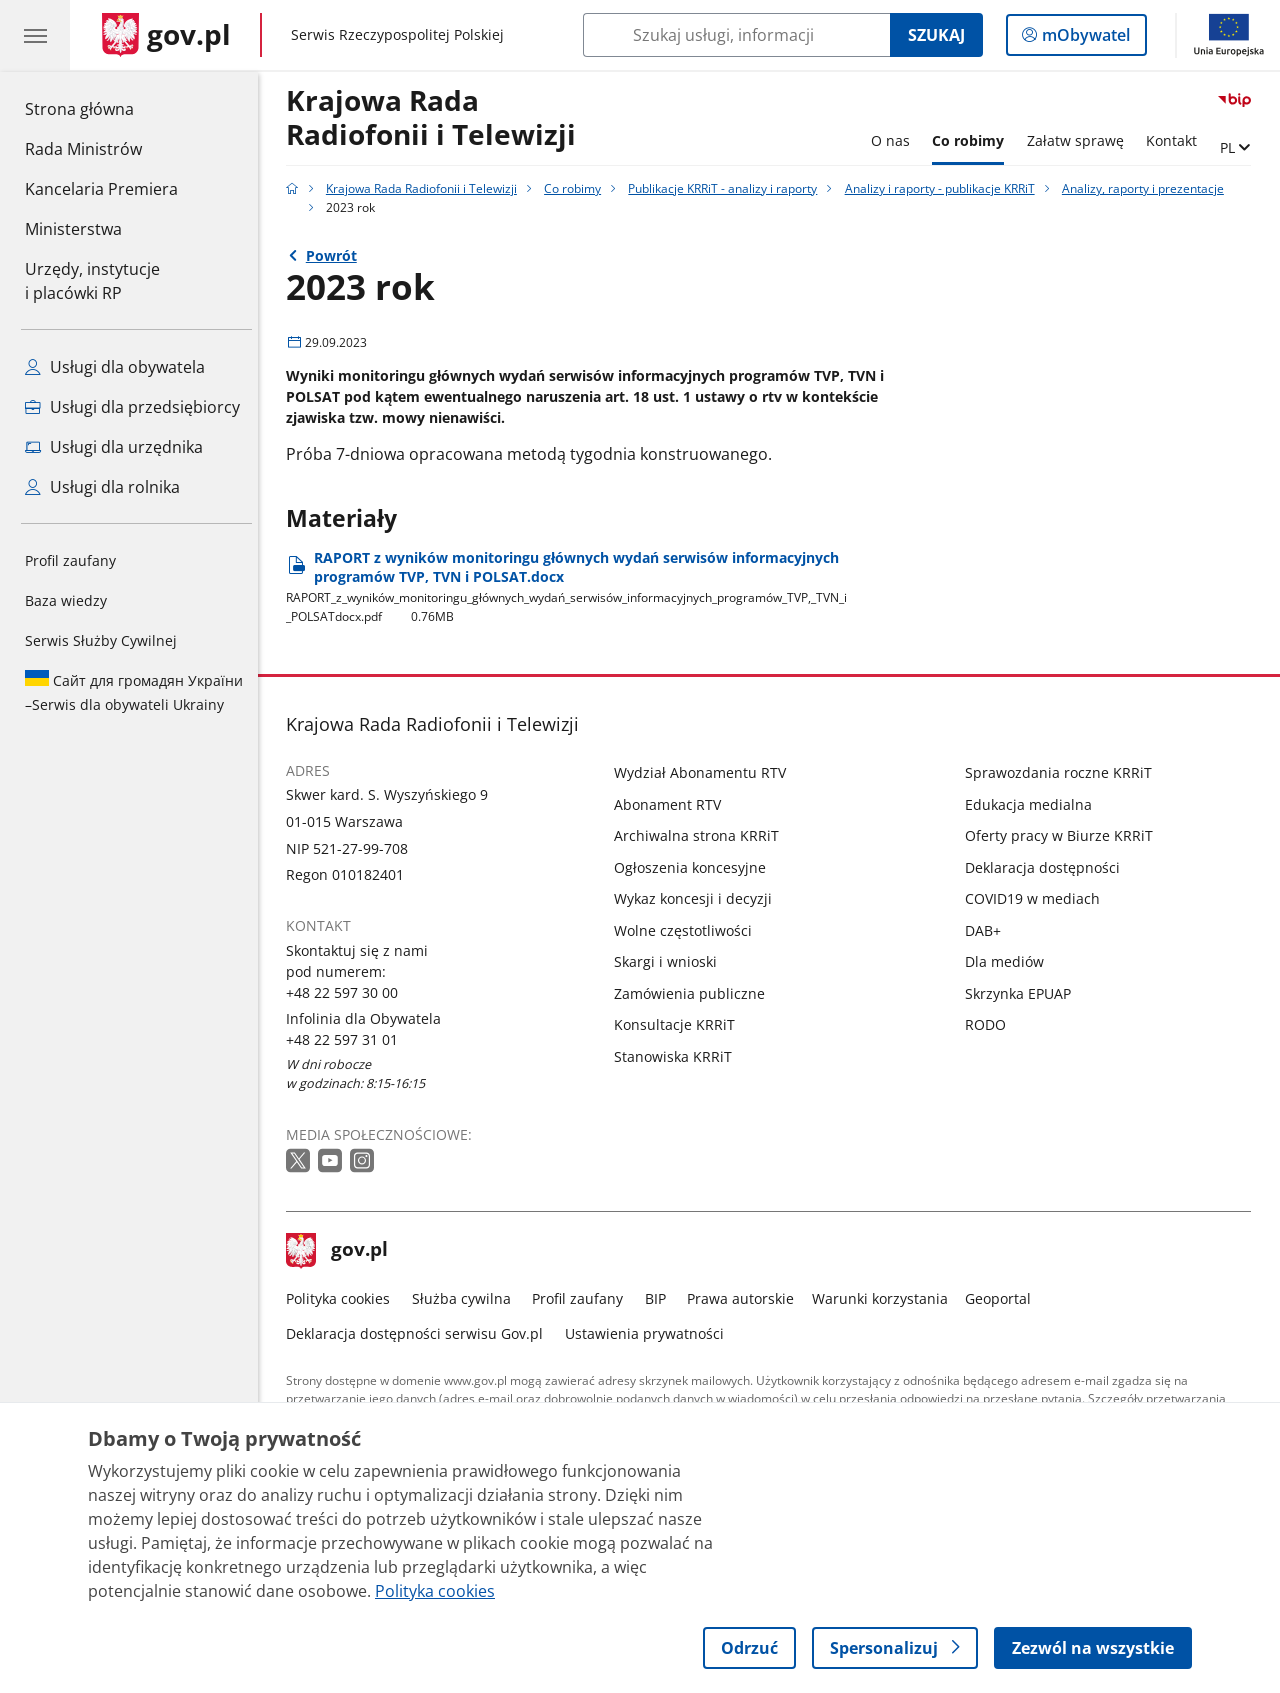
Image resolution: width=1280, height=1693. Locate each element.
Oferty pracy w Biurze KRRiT (1064, 835)
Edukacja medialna (1033, 804)
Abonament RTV (673, 804)
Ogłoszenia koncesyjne (696, 867)
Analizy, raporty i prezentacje (1148, 188)
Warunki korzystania (885, 1298)
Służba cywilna (466, 1298)
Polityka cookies (344, 1298)
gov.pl (343, 1251)
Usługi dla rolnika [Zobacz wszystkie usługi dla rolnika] (102, 487)
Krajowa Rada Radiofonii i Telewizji (437, 118)
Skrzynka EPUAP (1023, 993)
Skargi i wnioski (671, 961)
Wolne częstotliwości (689, 930)
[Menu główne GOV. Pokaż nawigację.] (35, 35)
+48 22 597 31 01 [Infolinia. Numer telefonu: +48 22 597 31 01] (348, 1039)
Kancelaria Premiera (101, 189)
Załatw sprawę (1080, 140)
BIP (660, 1298)
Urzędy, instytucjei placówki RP (92, 281)
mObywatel (1084, 39)
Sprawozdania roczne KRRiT (1063, 772)
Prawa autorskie (746, 1298)
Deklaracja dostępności (1047, 867)
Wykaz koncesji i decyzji (699, 898)
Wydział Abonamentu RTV (706, 772)
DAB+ (988, 930)
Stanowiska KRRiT (679, 1056)
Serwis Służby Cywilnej (101, 640)
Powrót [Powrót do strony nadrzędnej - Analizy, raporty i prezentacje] (336, 255)
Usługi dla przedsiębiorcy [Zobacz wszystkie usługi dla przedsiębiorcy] (132, 407)
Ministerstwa (73, 229)
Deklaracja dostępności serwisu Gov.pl (420, 1333)
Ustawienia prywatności (649, 1333)
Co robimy (974, 140)
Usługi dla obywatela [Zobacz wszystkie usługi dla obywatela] (115, 367)
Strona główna (101, 108)
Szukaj (936, 35)
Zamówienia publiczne (695, 993)
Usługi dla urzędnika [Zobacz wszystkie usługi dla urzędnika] (114, 447)
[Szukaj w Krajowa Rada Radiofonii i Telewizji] (736, 35)
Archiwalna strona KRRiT (702, 835)
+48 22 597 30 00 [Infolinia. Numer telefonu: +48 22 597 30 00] (348, 992)
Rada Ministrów (83, 149)
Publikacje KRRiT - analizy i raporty (728, 188)
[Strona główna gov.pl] (166, 35)
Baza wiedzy (66, 600)
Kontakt (1176, 140)
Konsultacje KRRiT (680, 1024)
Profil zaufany (70, 560)
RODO (990, 1024)
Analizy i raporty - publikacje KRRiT (945, 188)
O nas (895, 140)
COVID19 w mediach (1037, 898)
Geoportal (1004, 1298)
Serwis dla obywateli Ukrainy (134, 692)
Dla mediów (1009, 961)
